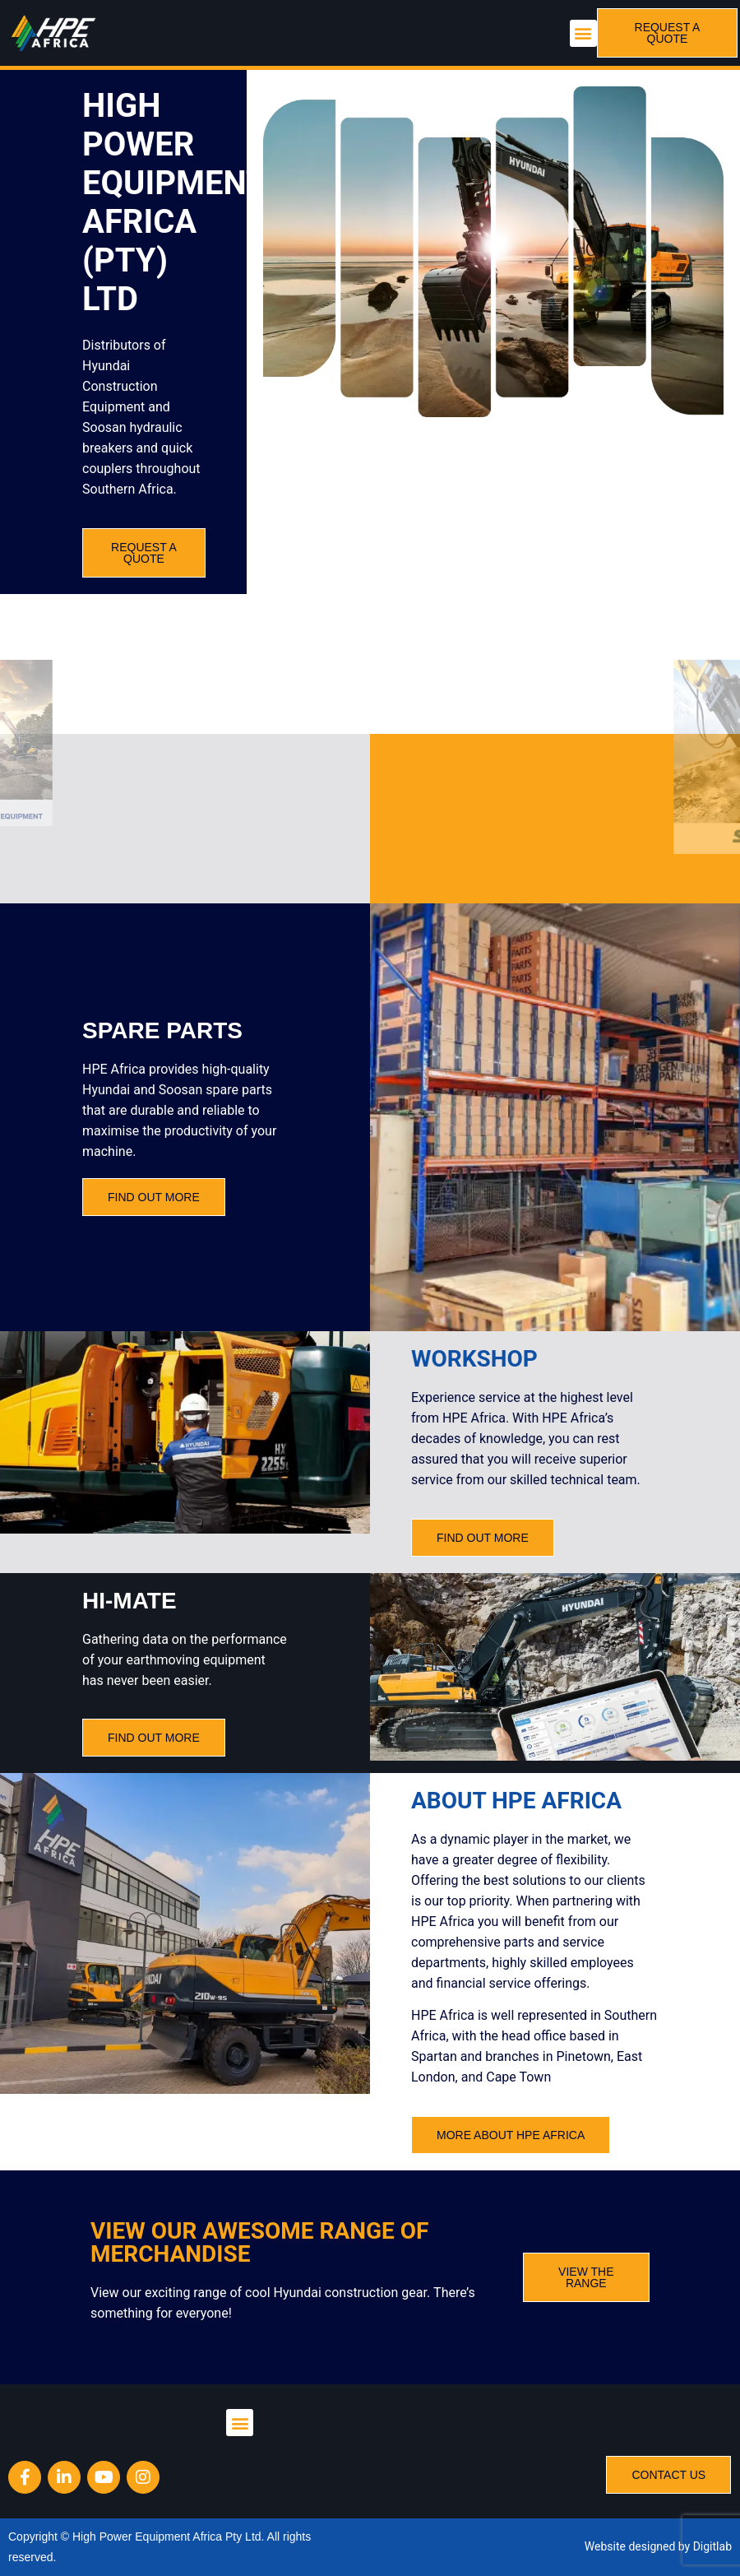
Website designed (630, 2546)
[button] (583, 33)
